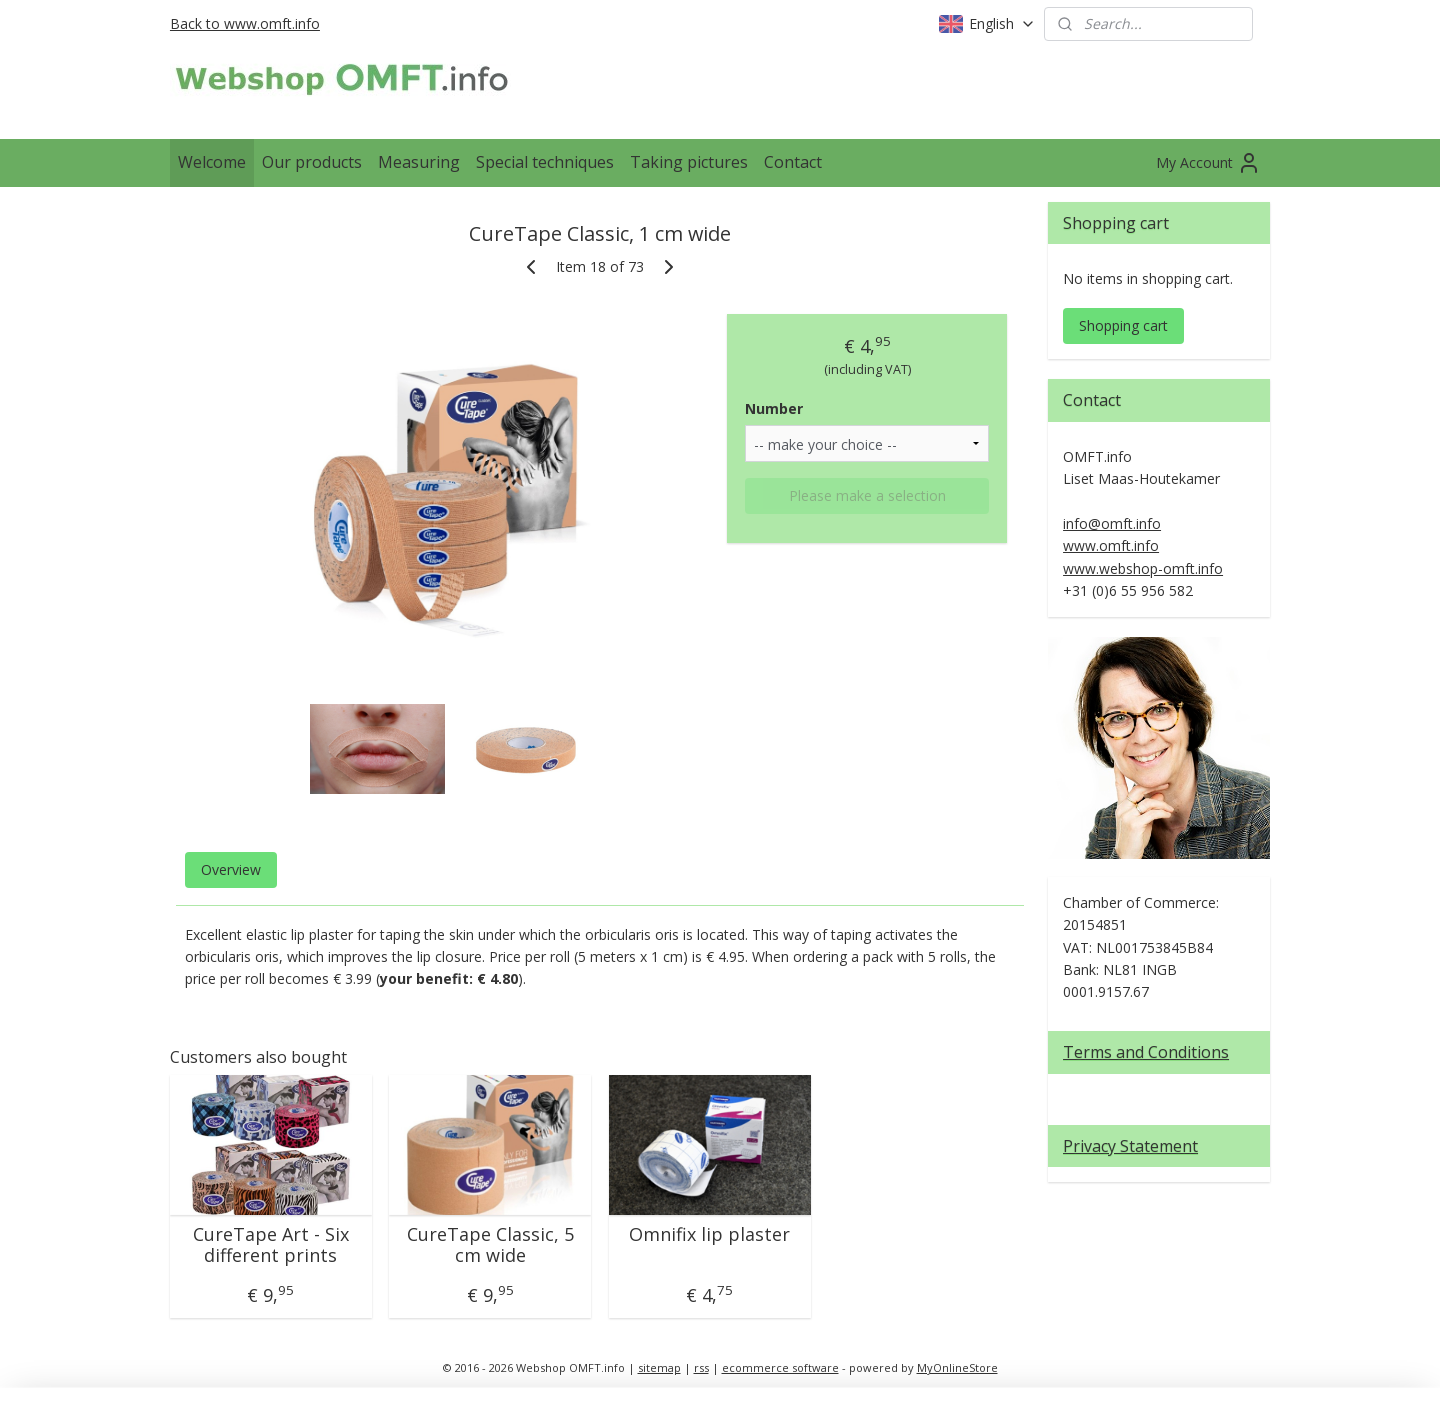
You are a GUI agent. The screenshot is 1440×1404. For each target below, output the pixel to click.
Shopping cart (1123, 325)
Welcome (212, 162)
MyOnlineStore (957, 1367)
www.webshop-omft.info (1143, 568)
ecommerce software (780, 1367)
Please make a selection (867, 495)
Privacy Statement (1130, 1146)
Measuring (419, 162)
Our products (312, 162)
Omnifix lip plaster (709, 1235)
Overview (231, 869)
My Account (1208, 163)
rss (701, 1367)
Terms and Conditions (1146, 1052)
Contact (793, 162)
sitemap (659, 1367)
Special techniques (545, 162)
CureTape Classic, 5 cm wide (490, 1245)
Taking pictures (689, 162)
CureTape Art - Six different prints (271, 1245)
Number (774, 408)
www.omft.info (1111, 545)
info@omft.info (1112, 523)
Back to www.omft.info (245, 23)
